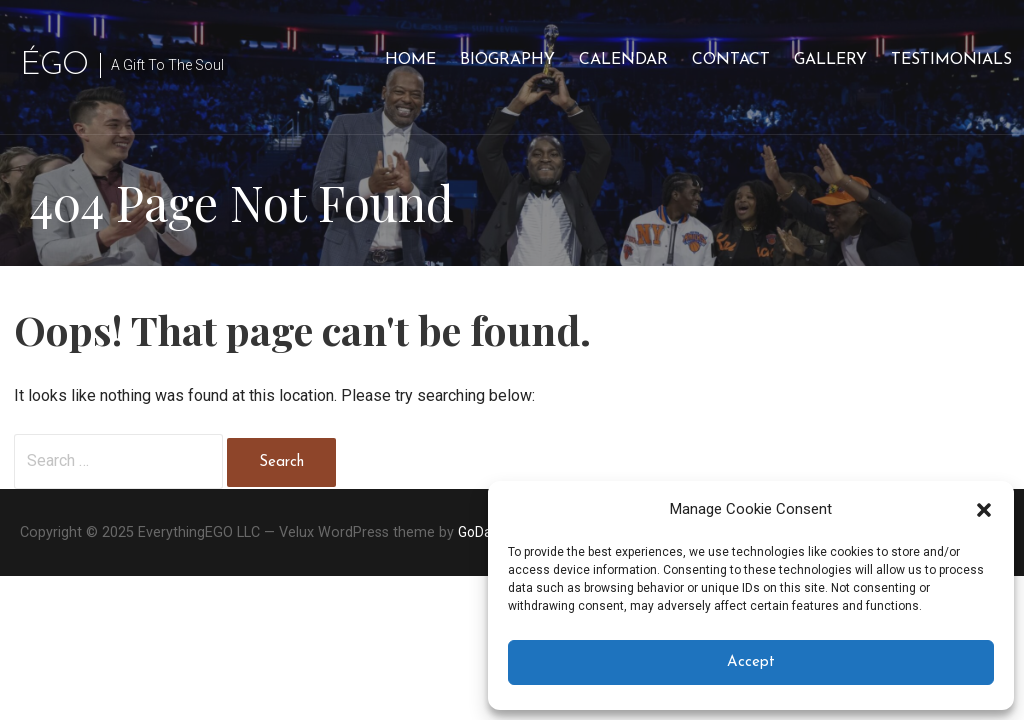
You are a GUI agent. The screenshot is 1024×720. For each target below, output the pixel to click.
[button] (984, 510)
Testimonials (951, 60)
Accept (751, 662)
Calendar (623, 60)
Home (410, 60)
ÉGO (54, 66)
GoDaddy (486, 532)
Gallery (830, 60)
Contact (731, 60)
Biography (507, 60)
